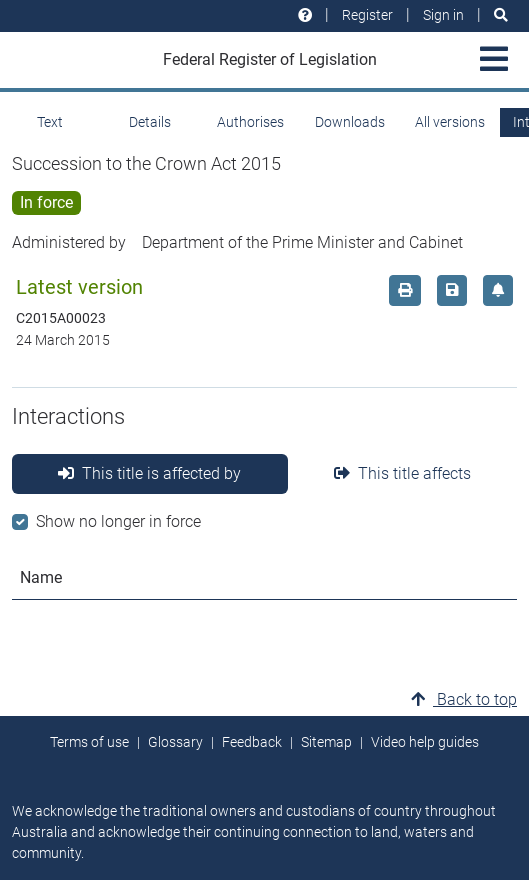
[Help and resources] (305, 15)
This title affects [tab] (402, 473)
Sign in (443, 15)
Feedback (252, 742)
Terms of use (89, 742)
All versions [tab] (450, 122)
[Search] (501, 15)
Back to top (464, 699)
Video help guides (425, 742)
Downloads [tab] (350, 122)
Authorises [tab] (250, 122)
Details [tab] (150, 122)
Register (367, 15)
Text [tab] (50, 122)
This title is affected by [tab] (149, 473)
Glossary (175, 742)
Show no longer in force (118, 521)
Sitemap (326, 742)
